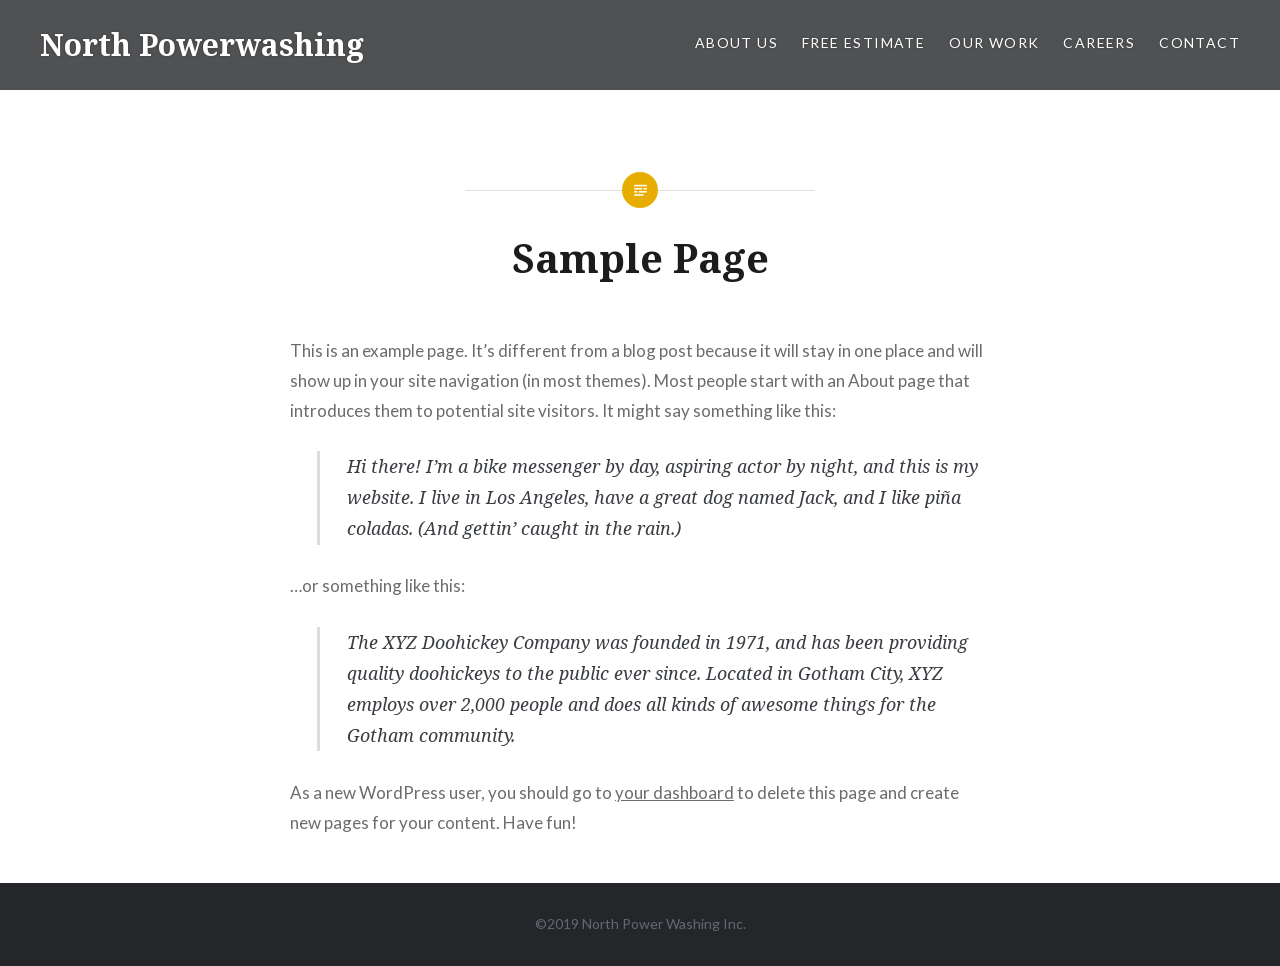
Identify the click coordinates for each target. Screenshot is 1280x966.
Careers (1099, 42)
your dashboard (674, 792)
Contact (1199, 42)
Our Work (994, 42)
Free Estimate (863, 42)
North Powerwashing (202, 44)
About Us (736, 42)
